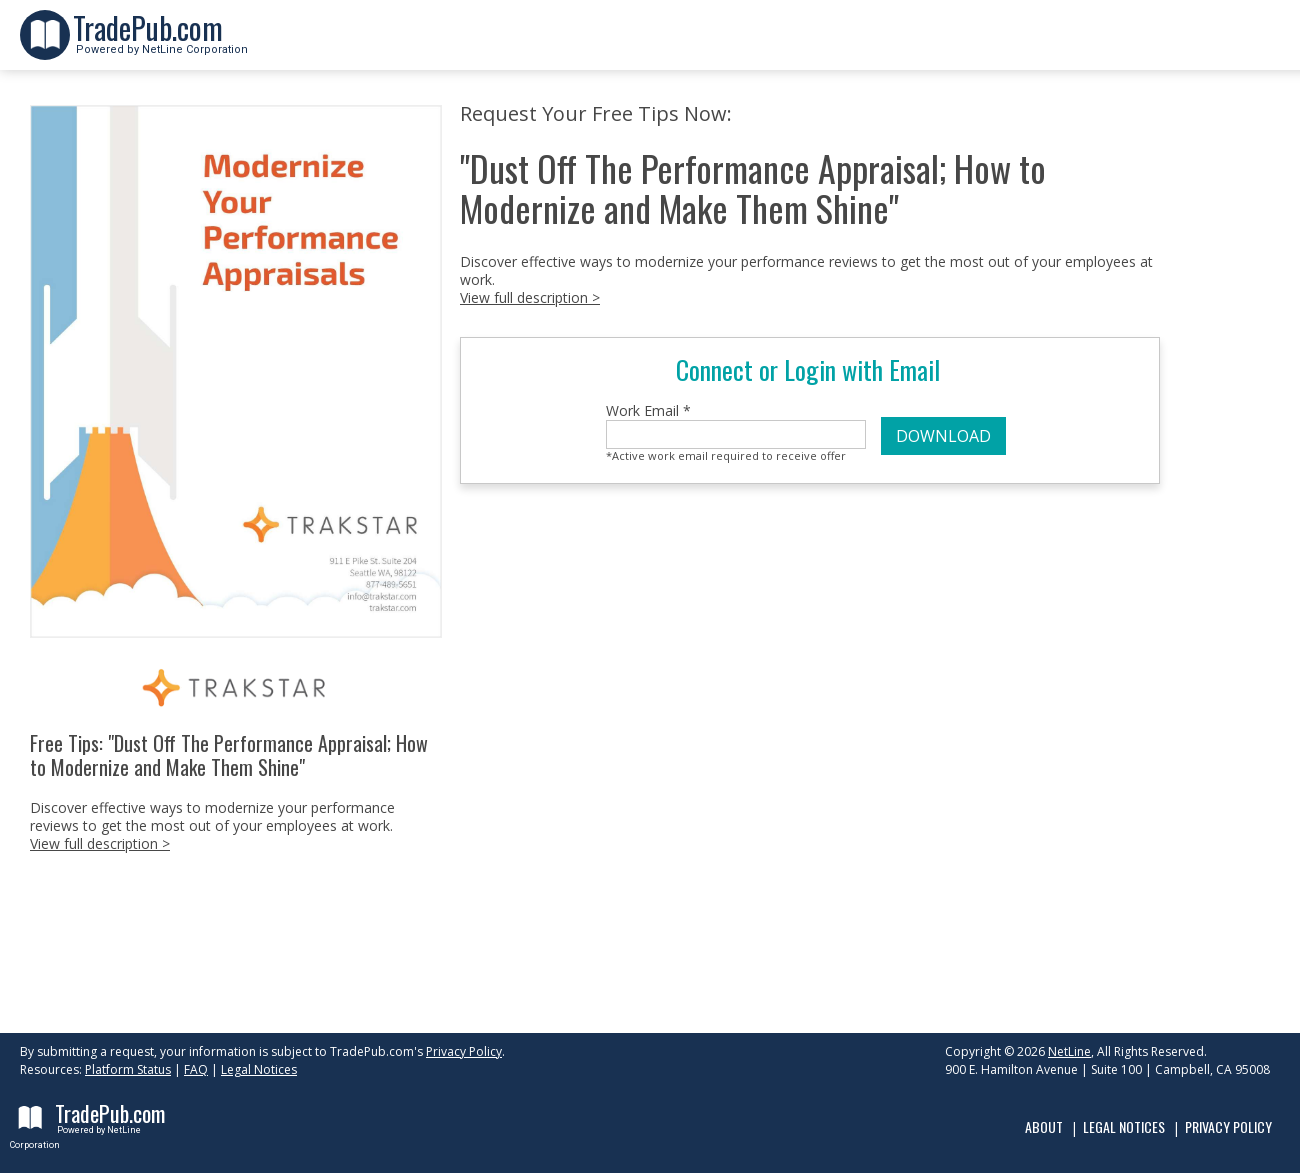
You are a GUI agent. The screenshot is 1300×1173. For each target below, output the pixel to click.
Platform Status (128, 1069)
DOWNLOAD (943, 436)
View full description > (100, 843)
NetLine (1069, 1051)
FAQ (196, 1069)
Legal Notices (259, 1069)
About (1044, 1126)
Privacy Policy (464, 1051)
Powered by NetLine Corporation (160, 43)
